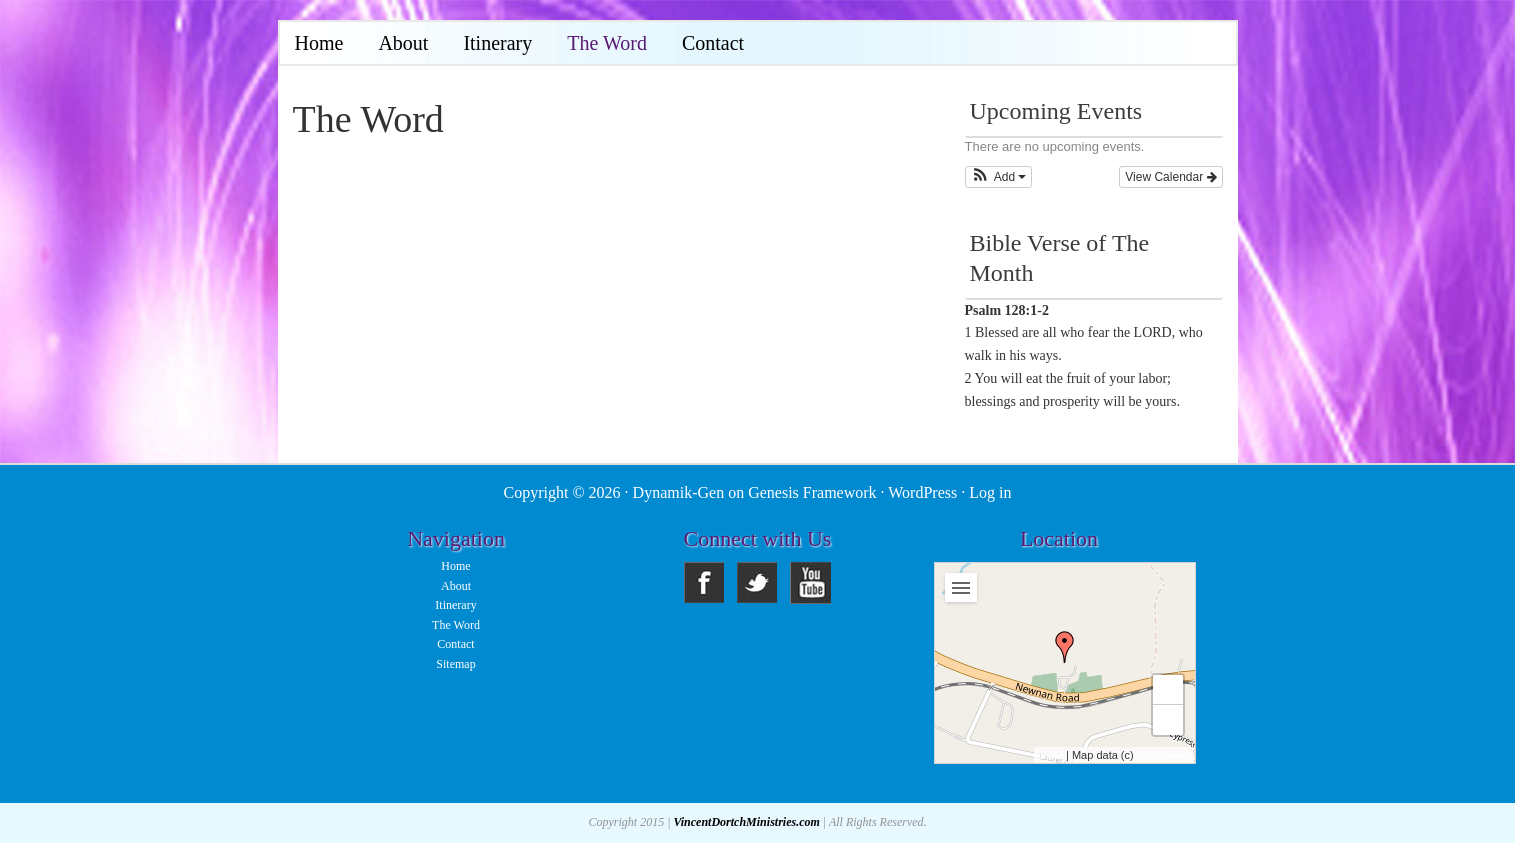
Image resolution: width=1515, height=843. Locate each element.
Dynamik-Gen (679, 492)
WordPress (922, 492)
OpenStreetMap (1162, 756)
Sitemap (455, 664)
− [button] (1168, 719)
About (456, 586)
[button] (999, 177)
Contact (455, 644)
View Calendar (1170, 177)
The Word (456, 625)
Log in (990, 492)
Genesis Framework (812, 492)
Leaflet (1051, 756)
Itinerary (455, 605)
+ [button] (1168, 689)
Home (455, 566)
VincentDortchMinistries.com (746, 822)
